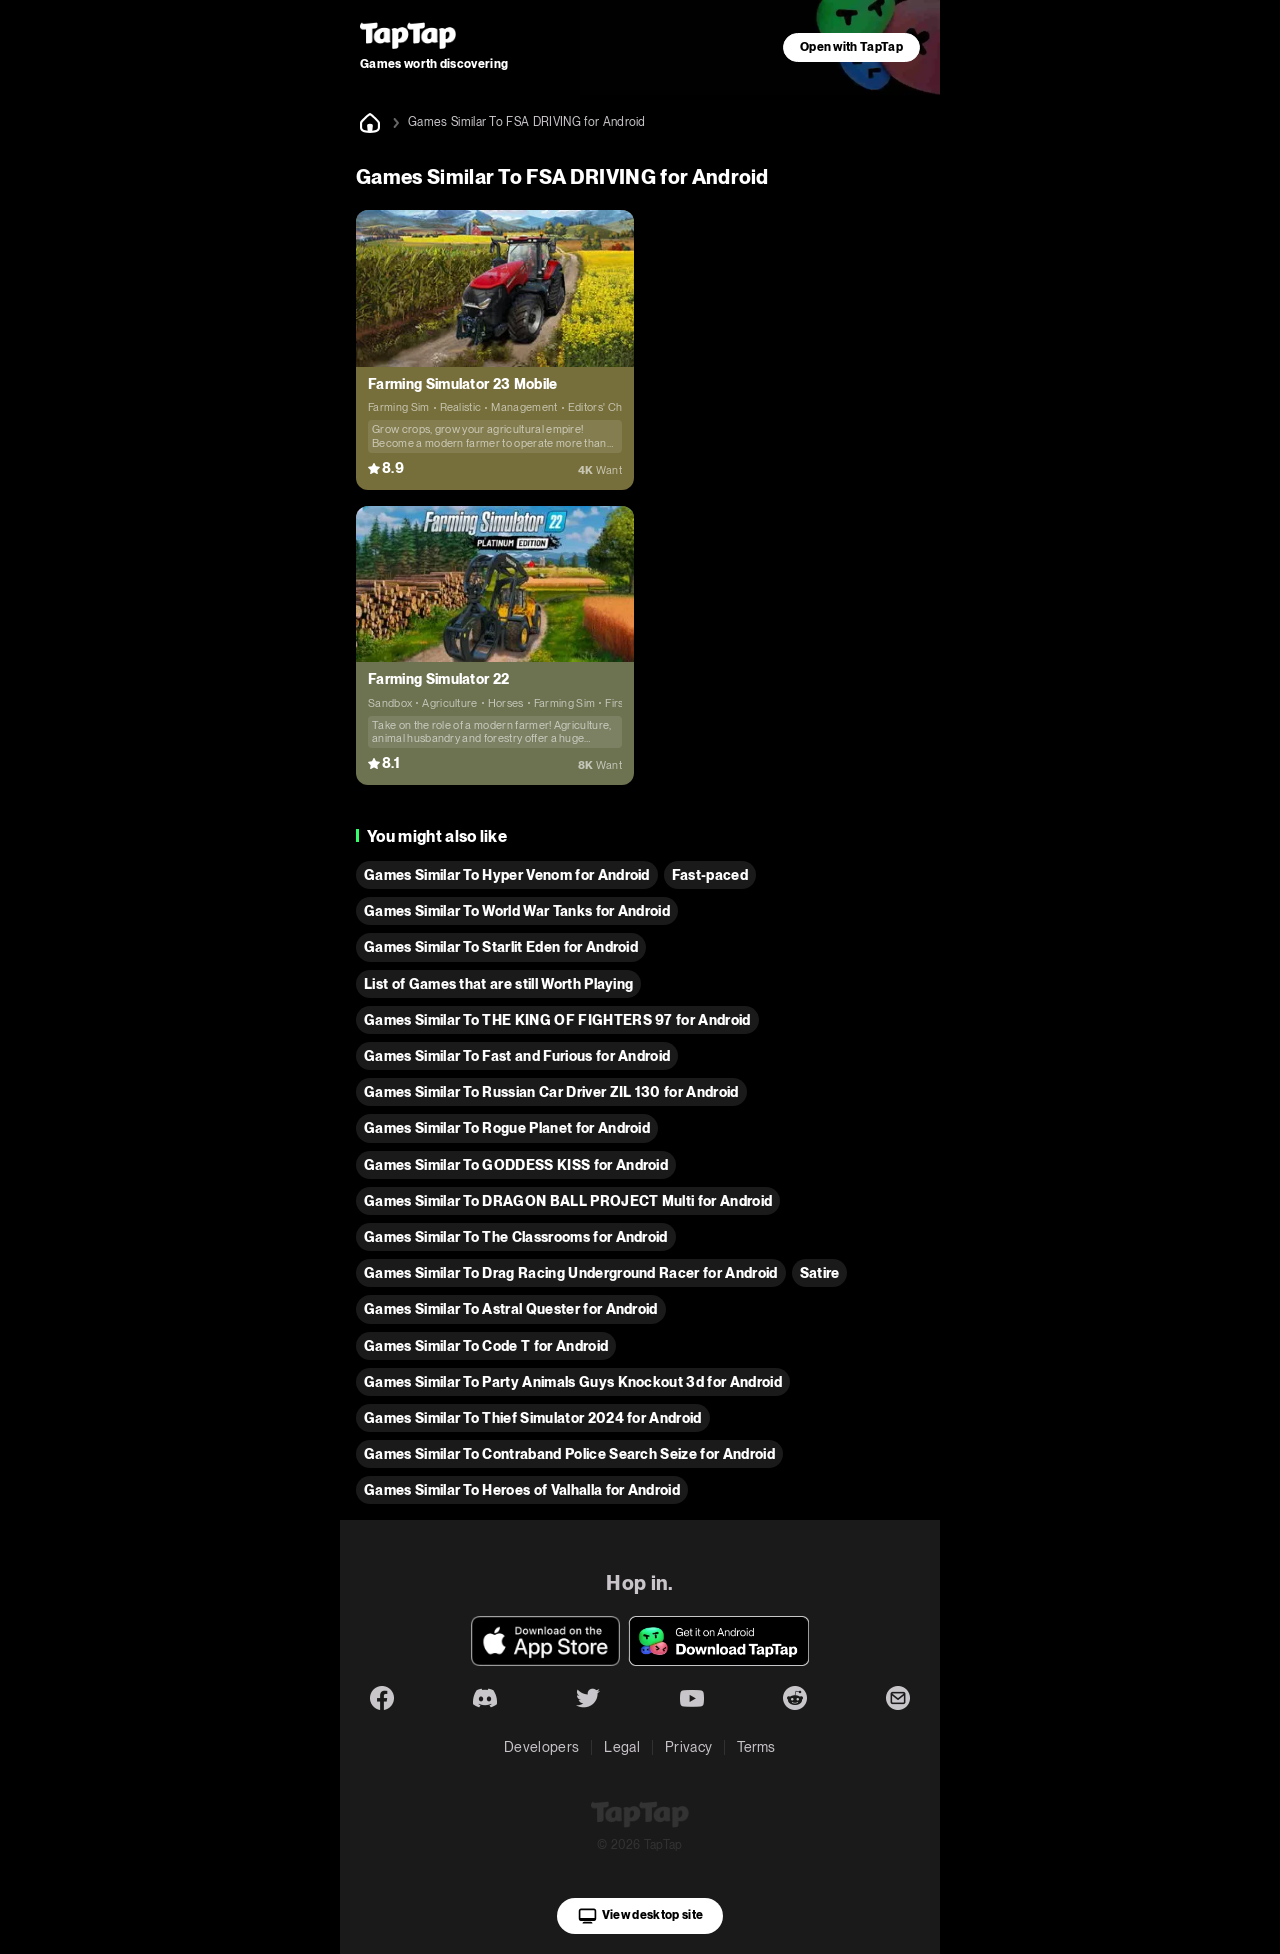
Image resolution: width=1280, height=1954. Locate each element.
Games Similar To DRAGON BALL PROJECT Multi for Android (568, 1201)
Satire (820, 1273)
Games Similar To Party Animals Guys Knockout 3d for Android (573, 1382)
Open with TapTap (851, 47)
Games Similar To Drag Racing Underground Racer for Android (571, 1273)
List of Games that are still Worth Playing (498, 984)
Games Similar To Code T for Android (486, 1346)
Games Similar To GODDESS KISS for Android (516, 1165)
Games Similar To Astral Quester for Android (511, 1309)
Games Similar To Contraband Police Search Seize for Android (569, 1454)
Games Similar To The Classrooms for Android (516, 1237)
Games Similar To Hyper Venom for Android (507, 875)
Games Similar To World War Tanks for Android (517, 911)
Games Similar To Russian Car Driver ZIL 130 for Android (551, 1092)
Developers (541, 1747)
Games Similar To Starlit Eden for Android (501, 947)
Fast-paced (710, 875)
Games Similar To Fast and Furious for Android (517, 1056)
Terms (756, 1747)
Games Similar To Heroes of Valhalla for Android (522, 1490)
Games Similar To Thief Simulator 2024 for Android (533, 1418)
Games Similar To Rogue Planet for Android (507, 1128)
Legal (622, 1747)
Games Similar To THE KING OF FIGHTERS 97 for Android (557, 1020)
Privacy (688, 1747)
